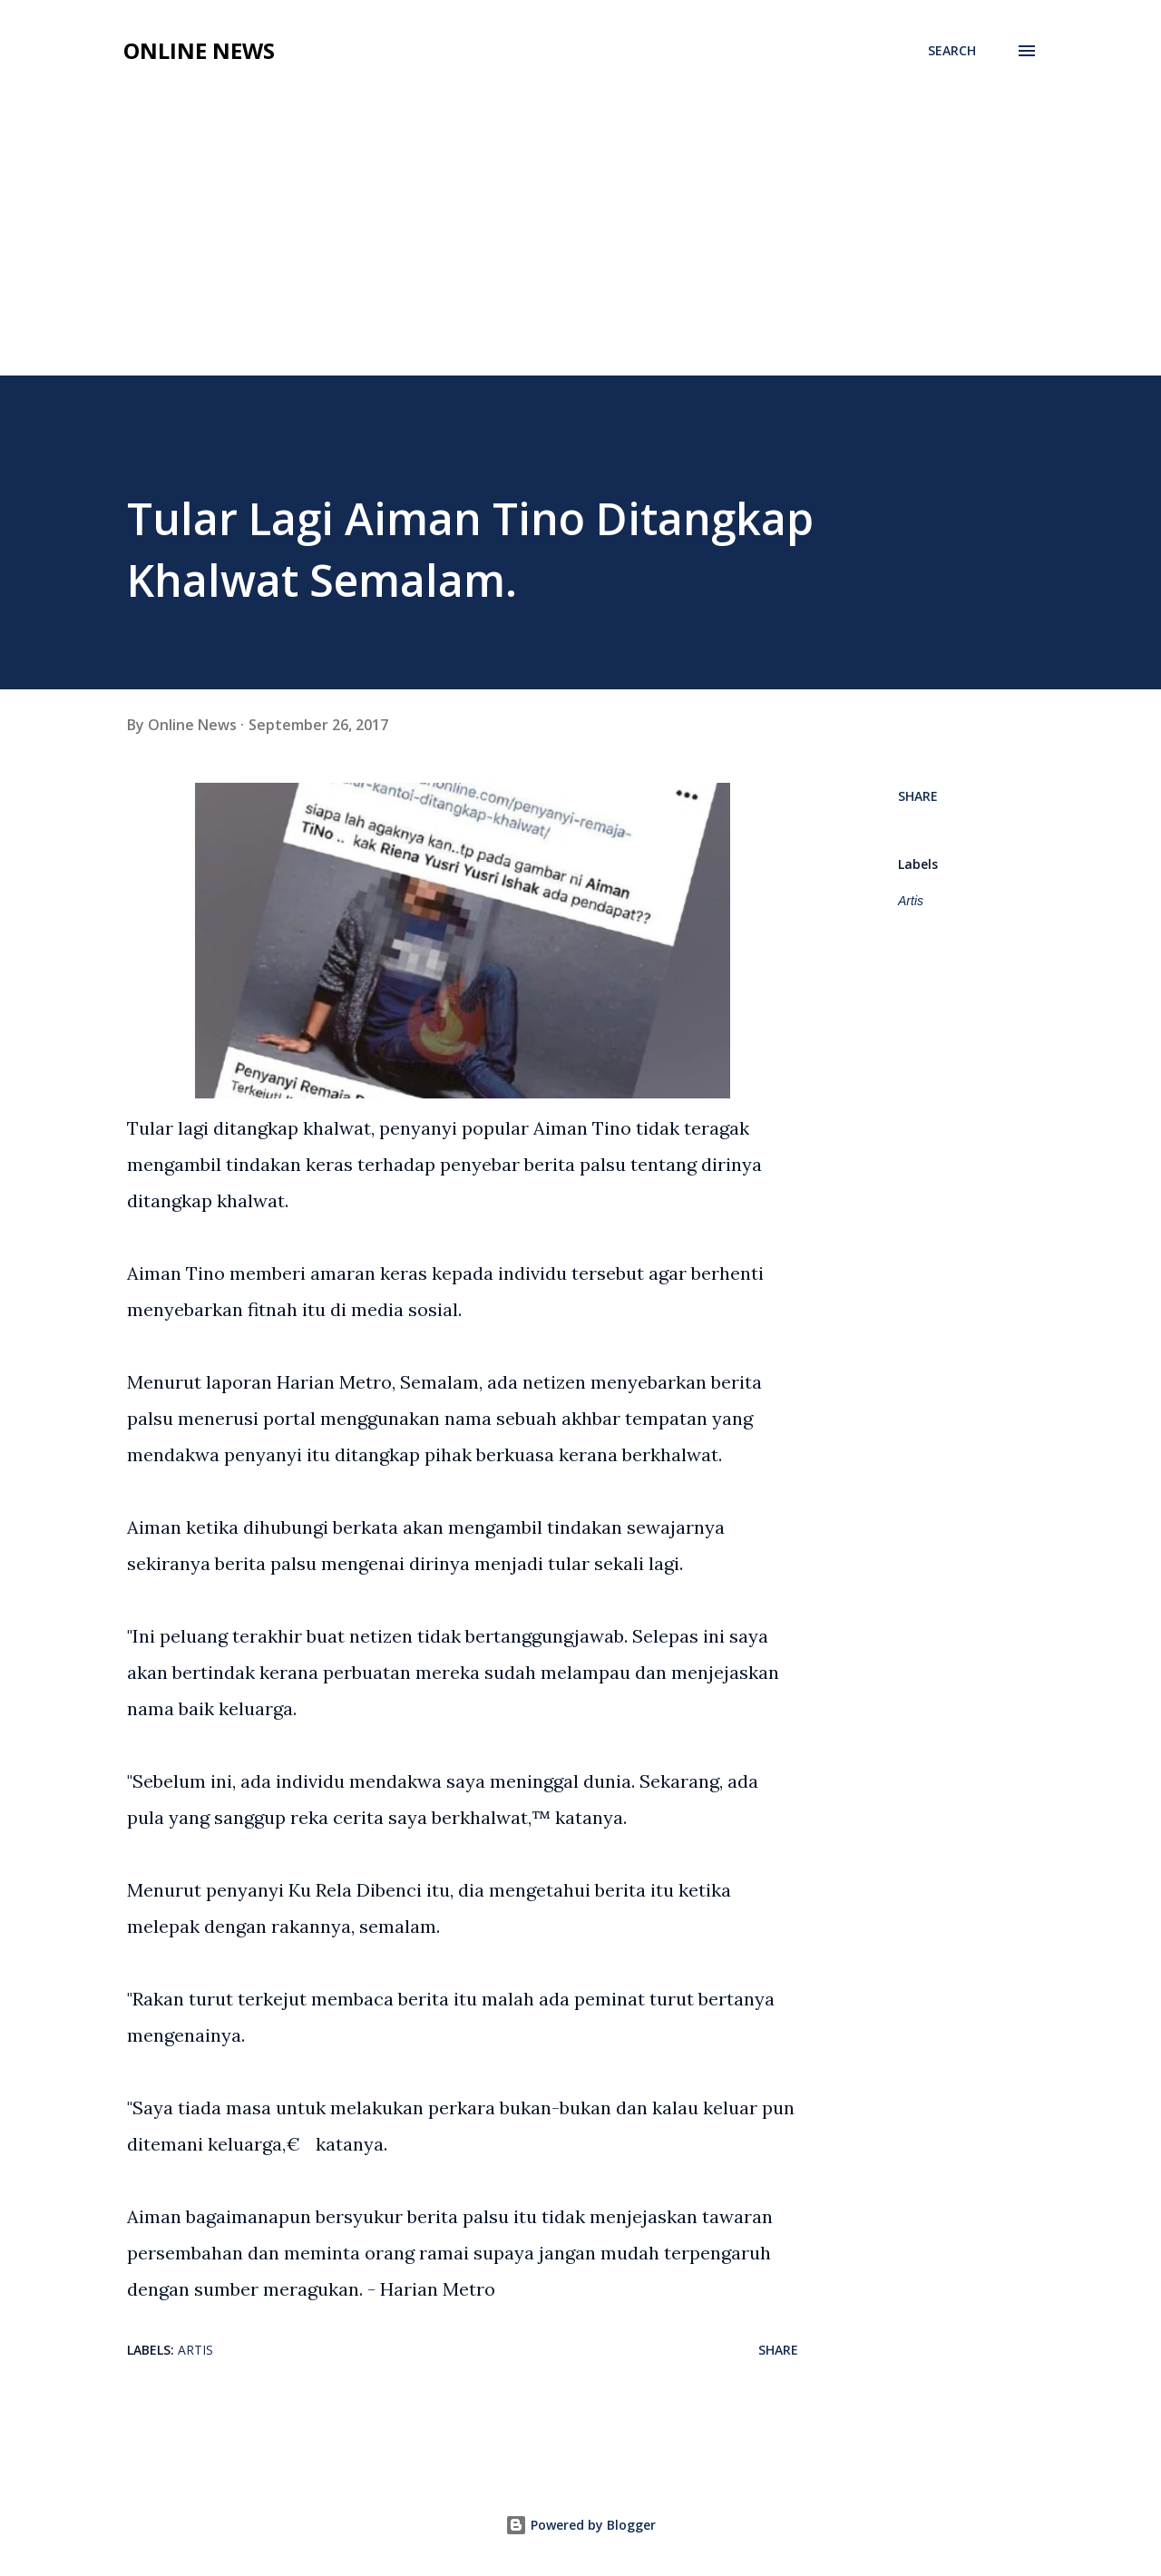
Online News (199, 50)
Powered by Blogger (580, 2524)
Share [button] (918, 796)
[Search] (952, 51)
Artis (910, 900)
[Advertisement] (580, 239)
